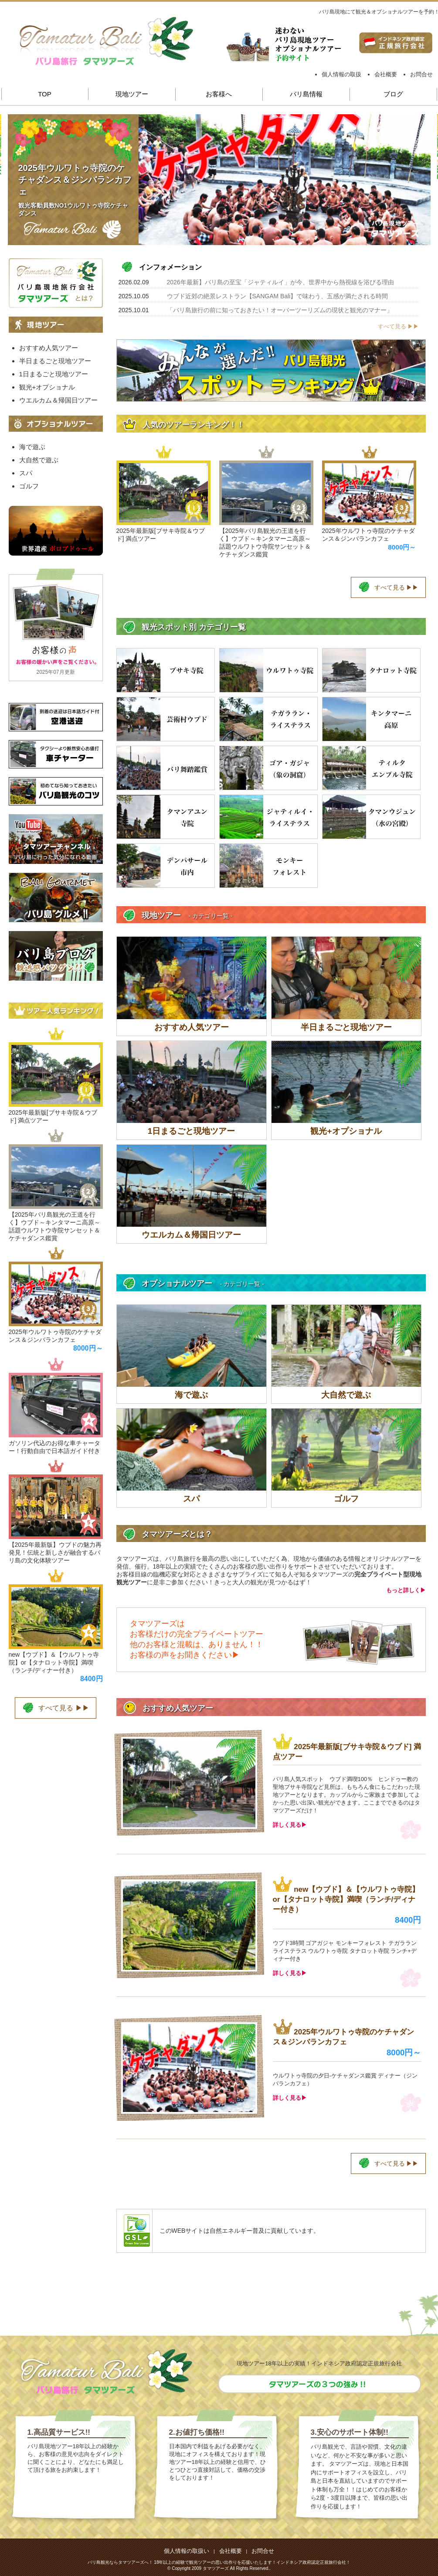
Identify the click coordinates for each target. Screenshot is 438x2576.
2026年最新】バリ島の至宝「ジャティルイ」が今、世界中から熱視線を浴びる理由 (280, 282)
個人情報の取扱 (341, 74)
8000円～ (402, 547)
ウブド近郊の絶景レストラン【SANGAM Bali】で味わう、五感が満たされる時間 (277, 296)
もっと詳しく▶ (406, 1590)
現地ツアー (131, 94)
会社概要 (385, 74)
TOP (44, 94)
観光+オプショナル (47, 387)
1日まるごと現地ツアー (53, 374)
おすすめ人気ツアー (48, 347)
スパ (25, 473)
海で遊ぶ (32, 446)
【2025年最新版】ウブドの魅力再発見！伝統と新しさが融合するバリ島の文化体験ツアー (55, 1552)
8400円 (408, 1919)
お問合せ (421, 74)
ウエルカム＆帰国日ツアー (58, 400)
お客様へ (219, 94)
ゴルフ (29, 486)
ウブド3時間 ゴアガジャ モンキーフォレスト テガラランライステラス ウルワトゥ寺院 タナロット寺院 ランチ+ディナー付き (345, 1951)
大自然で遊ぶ (38, 460)
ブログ (393, 94)
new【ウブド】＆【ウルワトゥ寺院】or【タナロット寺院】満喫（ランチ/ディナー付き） (346, 1899)
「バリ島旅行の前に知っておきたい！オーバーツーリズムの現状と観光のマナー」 (280, 310)
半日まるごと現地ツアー (55, 361)
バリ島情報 (306, 94)
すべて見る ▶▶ (398, 326)
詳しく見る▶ (290, 1825)
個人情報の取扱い (186, 2551)
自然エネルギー (231, 2230)
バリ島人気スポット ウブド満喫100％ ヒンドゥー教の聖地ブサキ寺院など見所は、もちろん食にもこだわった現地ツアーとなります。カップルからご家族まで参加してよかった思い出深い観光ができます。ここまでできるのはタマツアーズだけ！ (346, 1795)
